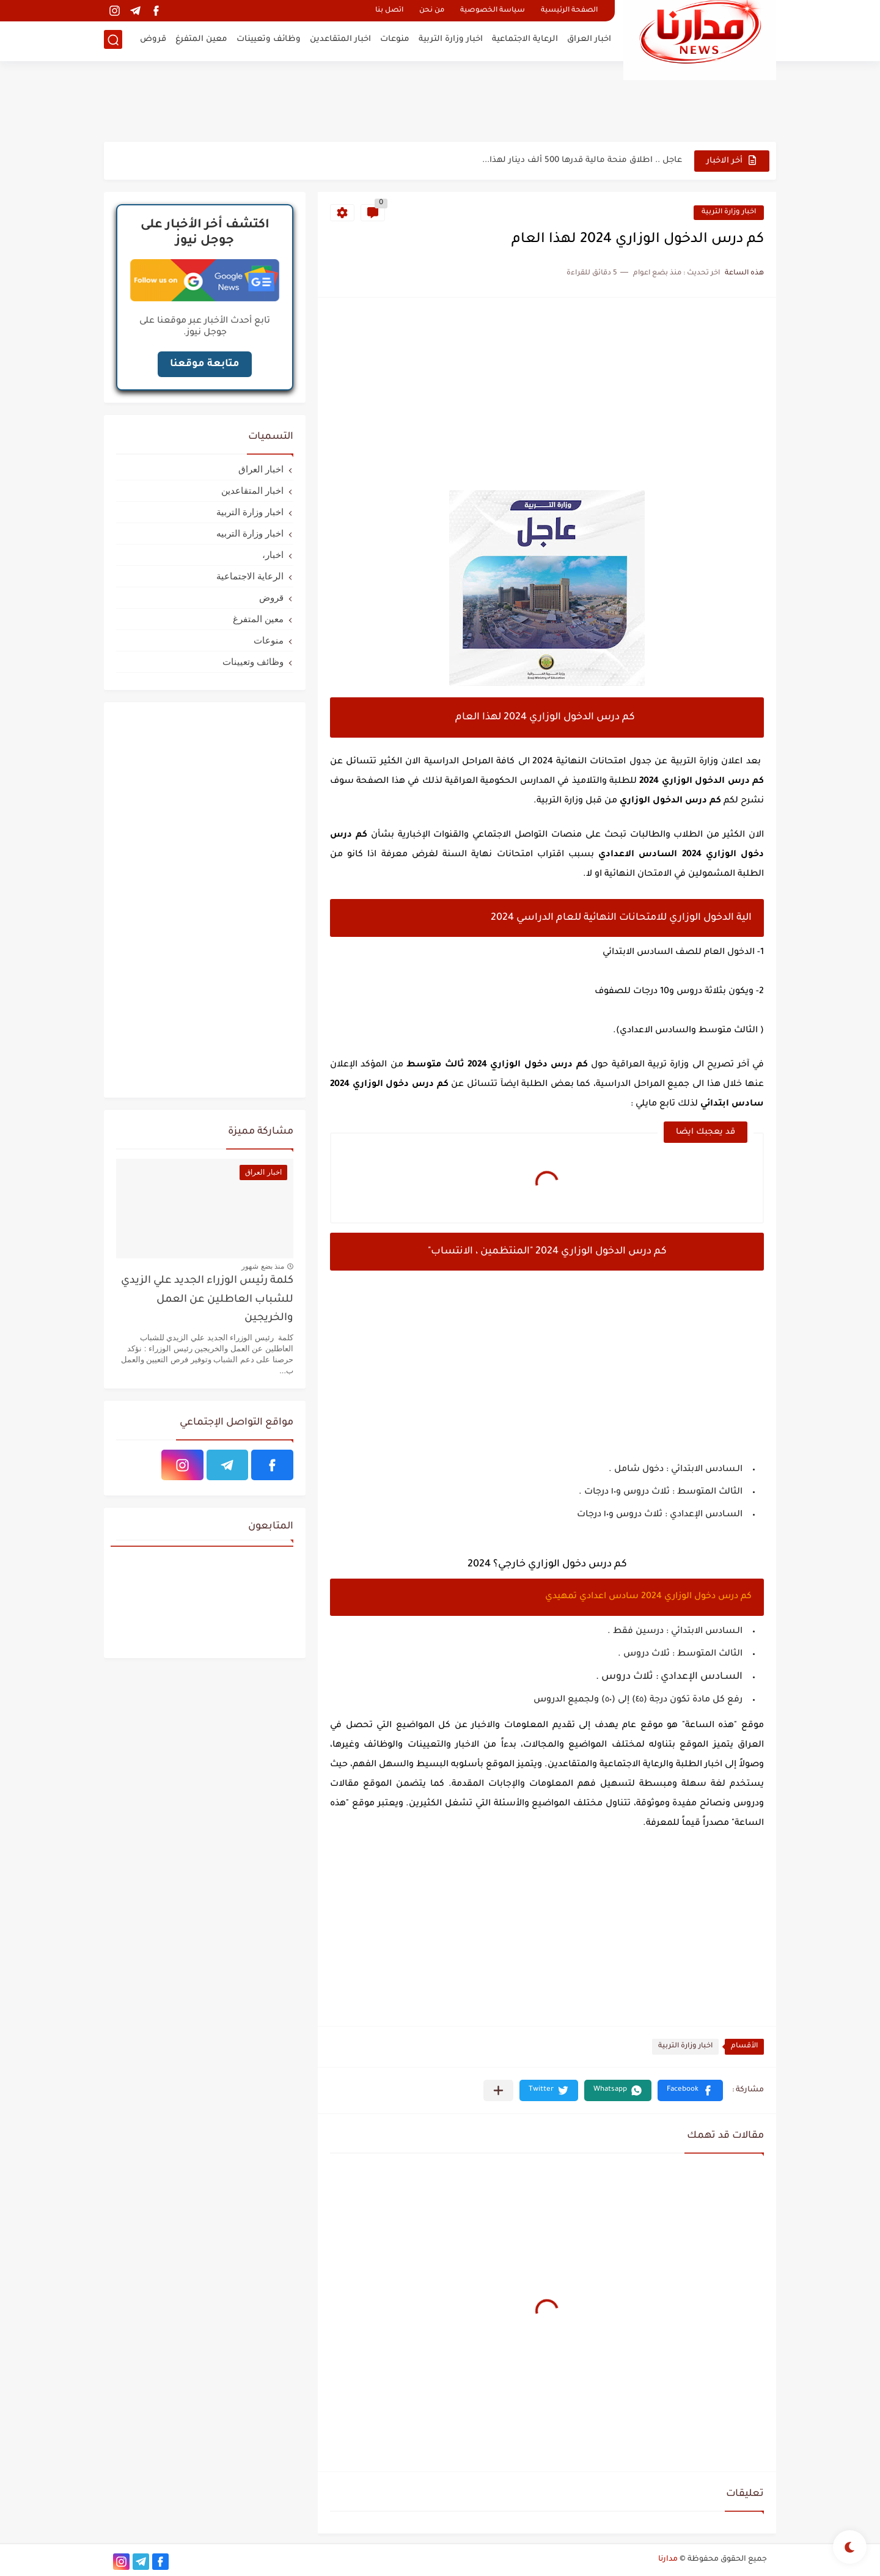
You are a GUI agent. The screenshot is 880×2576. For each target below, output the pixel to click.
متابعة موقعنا (205, 364)
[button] (690, 2090)
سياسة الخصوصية (492, 11)
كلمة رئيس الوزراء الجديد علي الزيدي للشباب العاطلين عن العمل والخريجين (207, 1299)
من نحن (431, 11)
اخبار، (273, 554)
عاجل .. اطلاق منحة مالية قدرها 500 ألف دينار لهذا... (582, 160)
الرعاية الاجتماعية (525, 40)
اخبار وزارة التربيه (250, 533)
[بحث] (113, 40)
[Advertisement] (440, 100)
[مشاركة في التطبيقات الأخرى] (498, 2090)
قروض (153, 40)
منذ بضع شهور (262, 1266)
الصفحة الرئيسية (569, 11)
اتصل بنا (389, 11)
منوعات (394, 40)
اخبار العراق (589, 40)
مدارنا (668, 2559)
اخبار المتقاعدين (340, 40)
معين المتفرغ (201, 40)
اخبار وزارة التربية (451, 40)
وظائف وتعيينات (269, 40)
